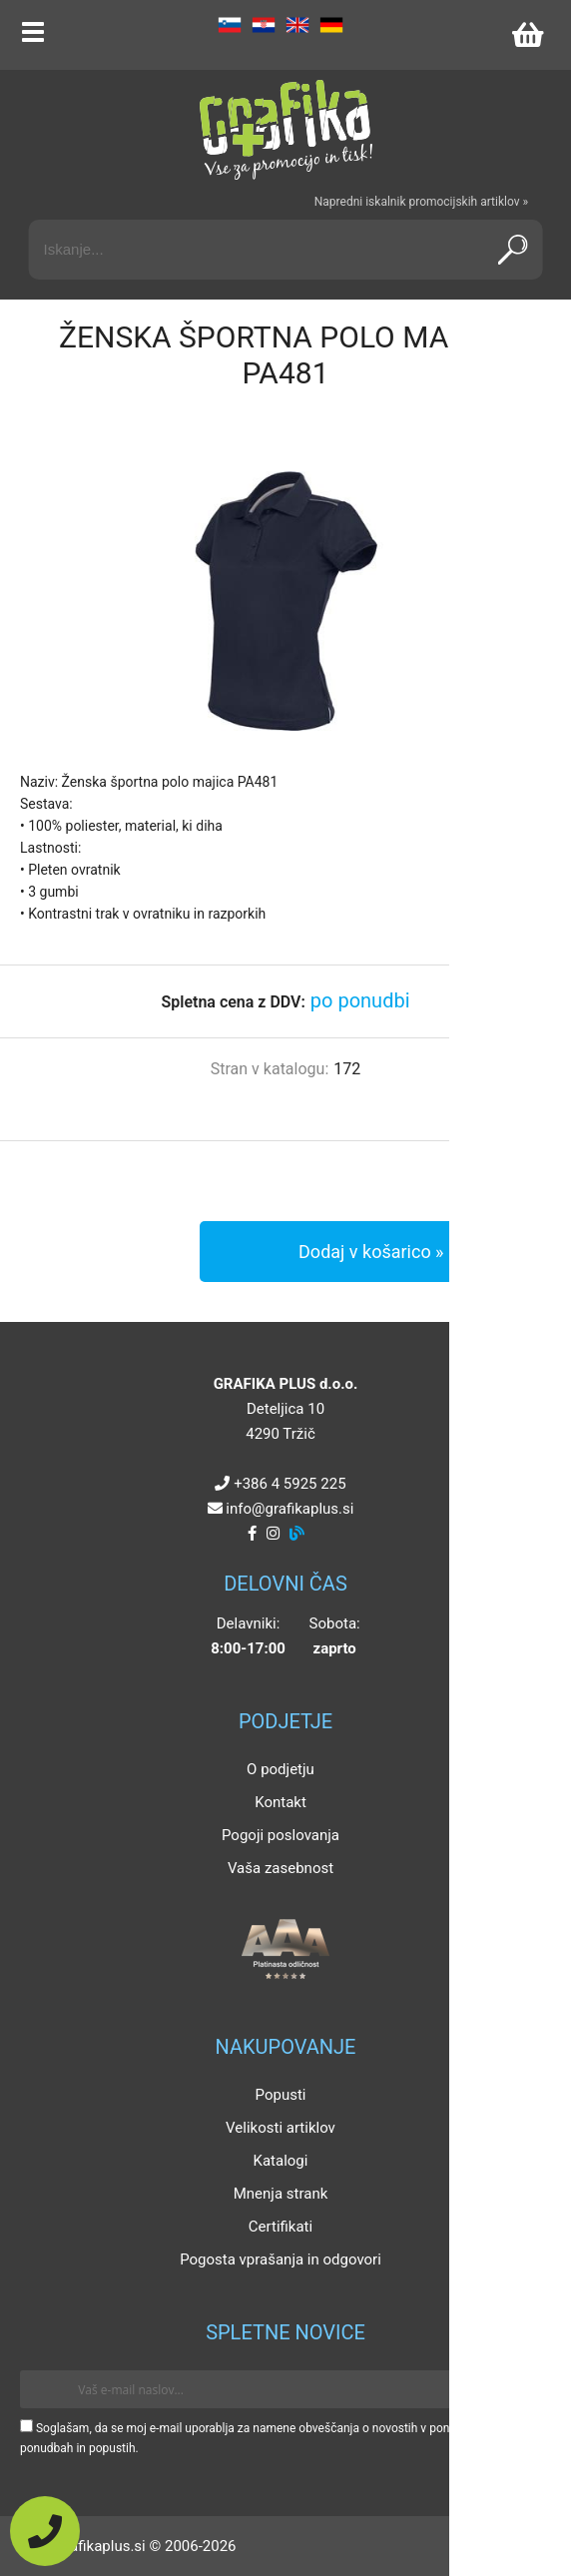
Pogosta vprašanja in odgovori (280, 2259)
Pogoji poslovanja (280, 1835)
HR (264, 25)
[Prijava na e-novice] (522, 2389)
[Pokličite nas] (45, 2531)
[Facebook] (252, 1534)
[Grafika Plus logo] (285, 130)
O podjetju (280, 1769)
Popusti (281, 2095)
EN (297, 25)
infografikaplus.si (289, 1509)
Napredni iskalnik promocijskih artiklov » (421, 202)
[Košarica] (527, 35)
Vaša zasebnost (280, 1868)
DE (331, 25)
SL (230, 25)
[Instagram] (273, 1534)
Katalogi (281, 2161)
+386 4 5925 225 (289, 1484)
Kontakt (280, 1802)
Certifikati (280, 2227)
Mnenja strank (281, 2194)
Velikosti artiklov (280, 2128)
